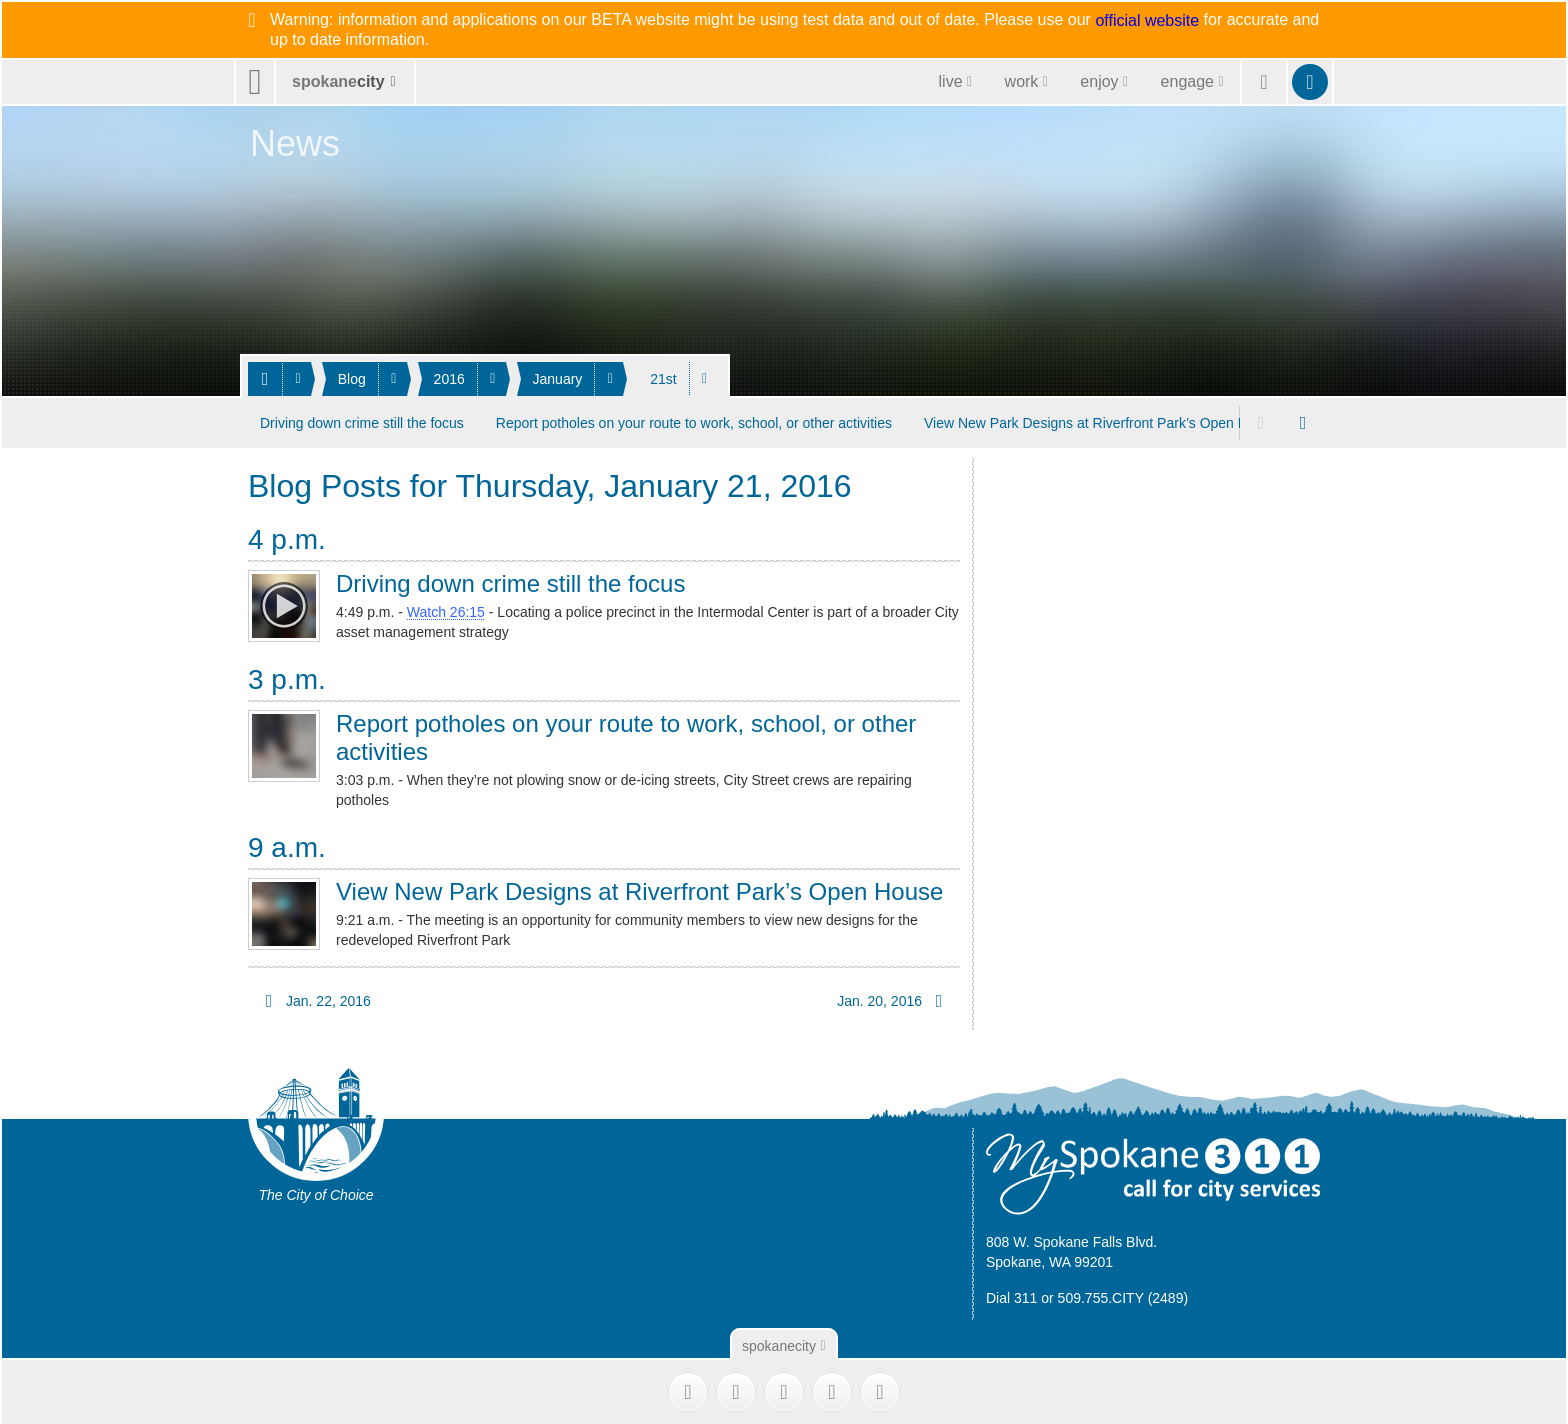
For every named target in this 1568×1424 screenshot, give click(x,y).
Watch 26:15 (446, 612)
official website (1147, 21)
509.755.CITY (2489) (1123, 1297)
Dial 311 (1011, 1297)
